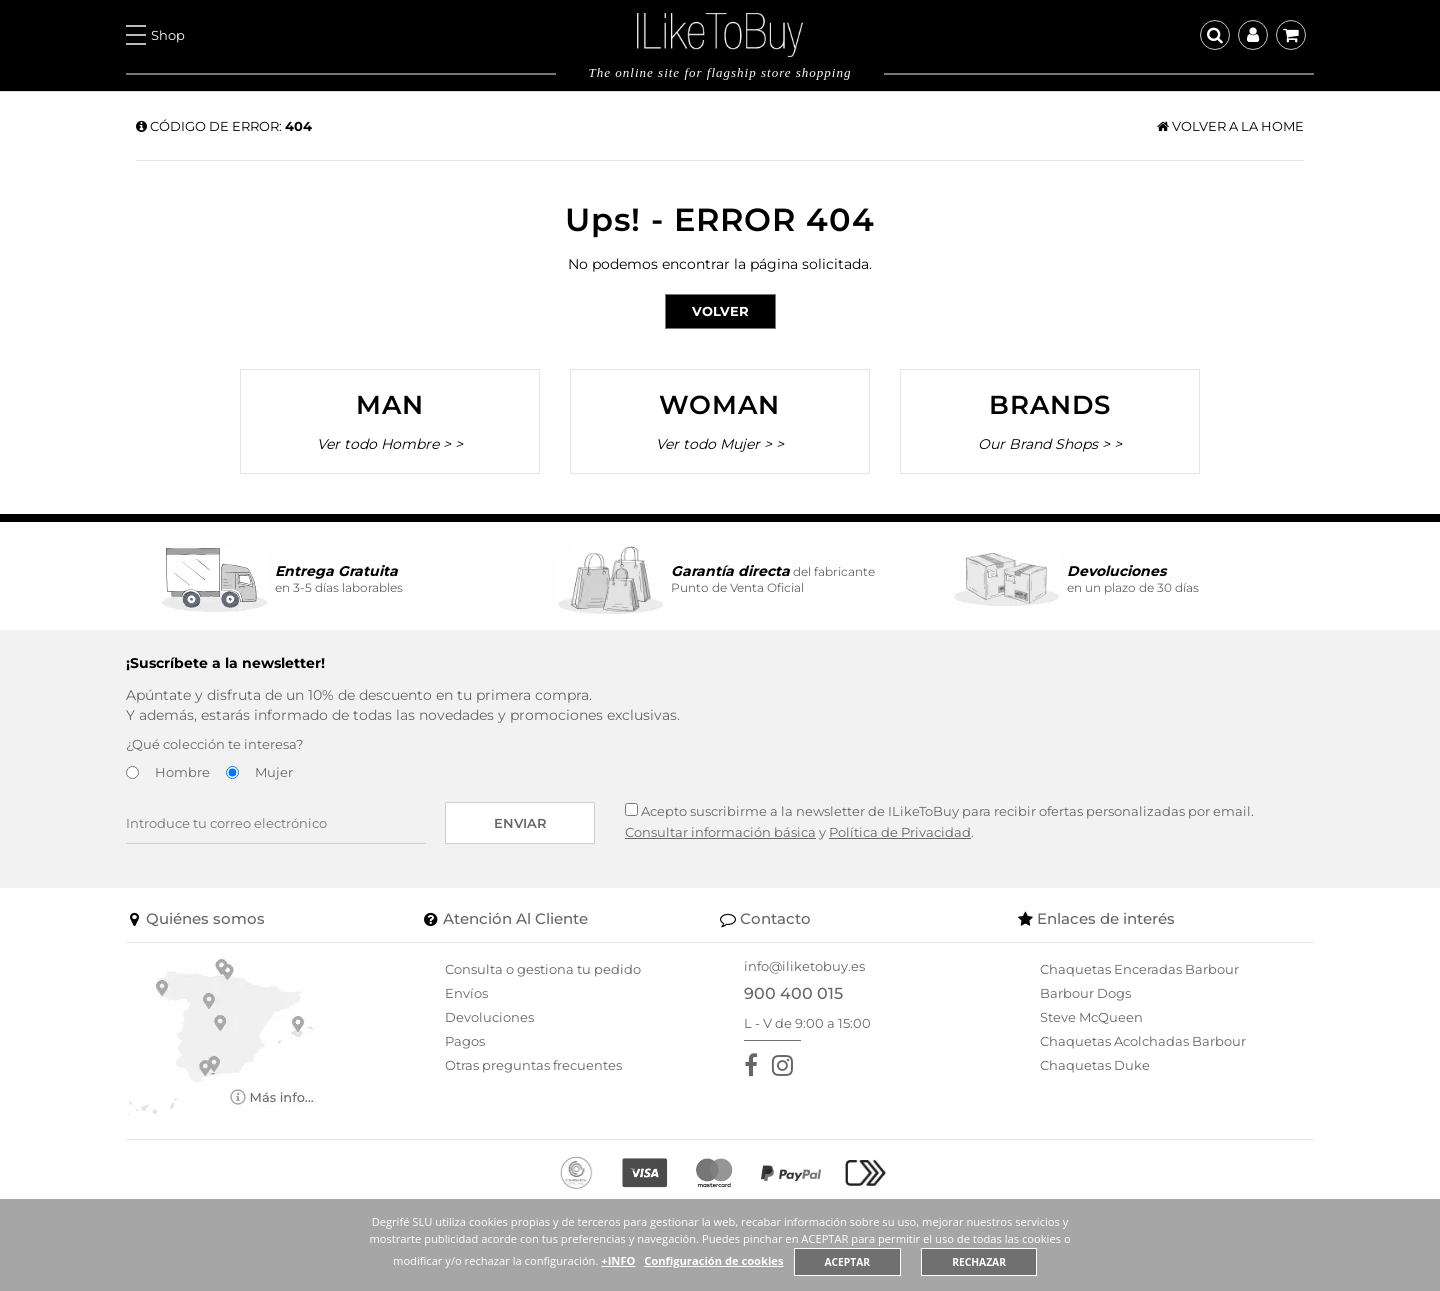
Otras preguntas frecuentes (533, 1065)
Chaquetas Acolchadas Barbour (1143, 1041)
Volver (720, 311)
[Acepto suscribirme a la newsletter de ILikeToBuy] (631, 809)
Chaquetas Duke (1095, 1065)
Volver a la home (1230, 126)
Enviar (520, 823)
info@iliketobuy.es (804, 966)
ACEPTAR (848, 1262)
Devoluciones (489, 1017)
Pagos (465, 1041)
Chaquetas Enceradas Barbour (1139, 969)
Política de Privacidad (900, 832)
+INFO (618, 1260)
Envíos (466, 993)
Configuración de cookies (714, 1260)
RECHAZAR (980, 1262)
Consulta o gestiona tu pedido (543, 969)
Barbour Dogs (1085, 993)
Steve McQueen (1091, 1017)
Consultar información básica (720, 832)
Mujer (274, 772)
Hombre (182, 772)
